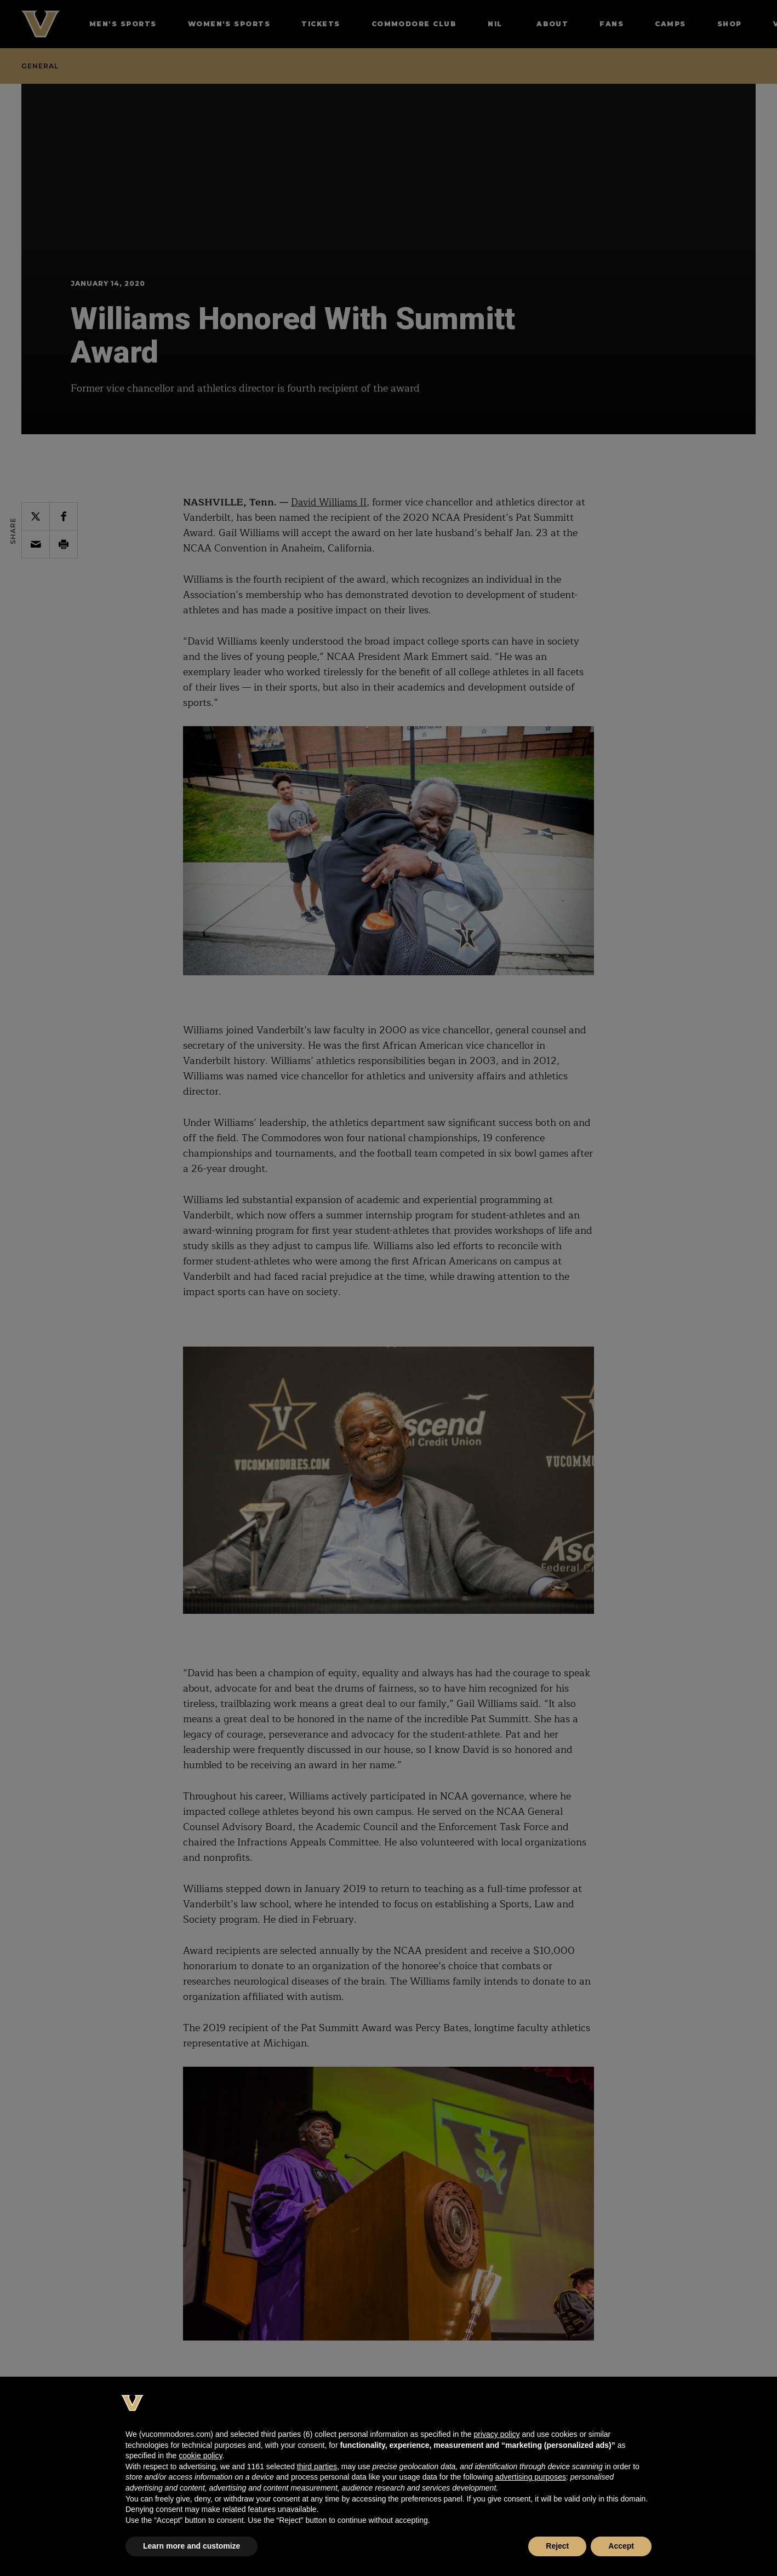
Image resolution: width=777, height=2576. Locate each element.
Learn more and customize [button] (191, 2546)
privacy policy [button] (496, 2434)
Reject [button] (557, 2546)
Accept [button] (621, 2546)
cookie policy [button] (200, 2455)
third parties (317, 2466)
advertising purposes (530, 2477)
